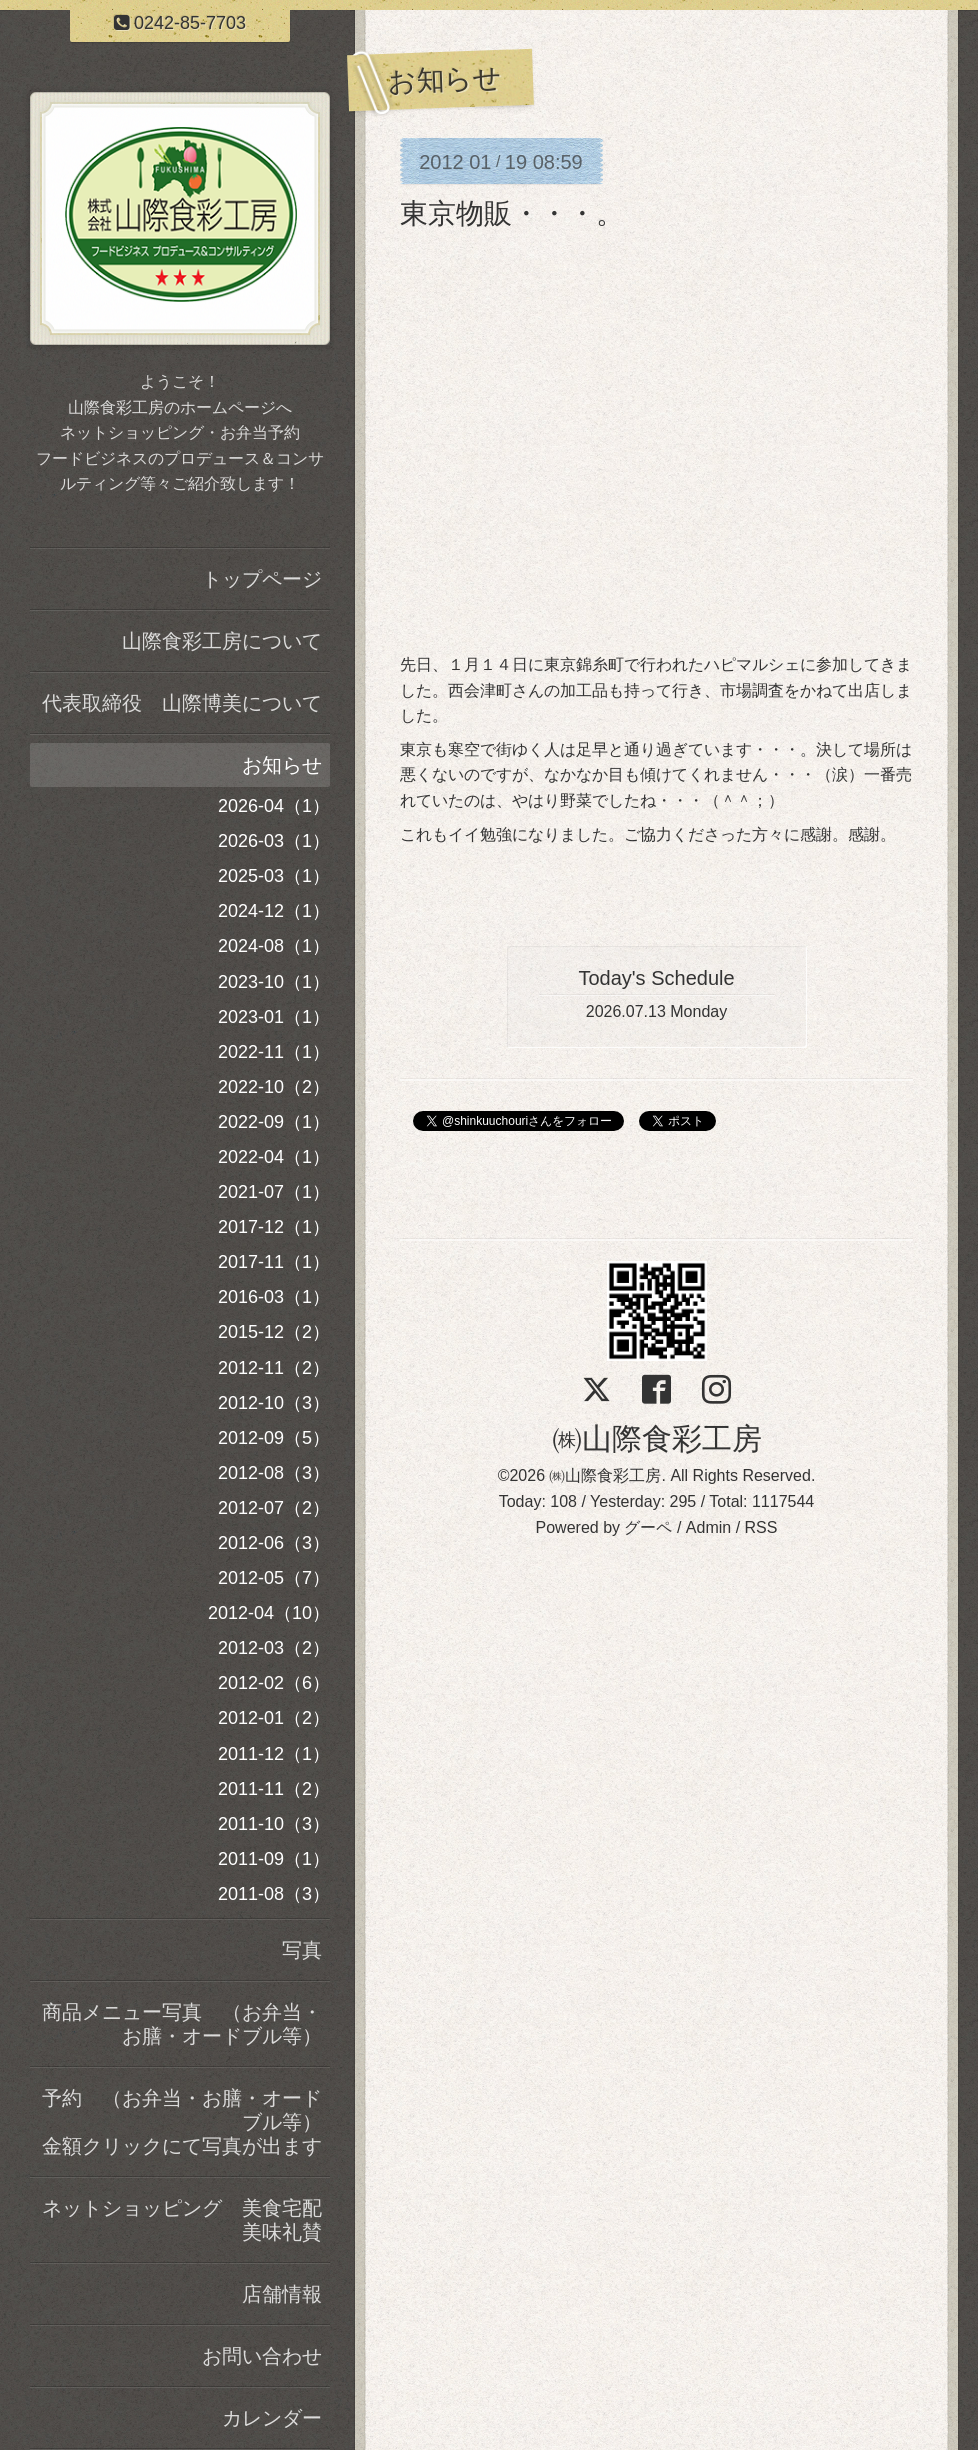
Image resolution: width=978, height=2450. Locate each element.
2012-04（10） (269, 1613)
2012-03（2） (274, 1648)
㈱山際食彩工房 (657, 1438)
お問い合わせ (262, 2356)
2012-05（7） (274, 1578)
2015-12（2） (274, 1332)
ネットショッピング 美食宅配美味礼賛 (182, 2220)
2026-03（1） (274, 841)
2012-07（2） (274, 1508)
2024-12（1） (274, 911)
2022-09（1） (274, 1122)
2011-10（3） (274, 1824)
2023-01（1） (274, 1017)
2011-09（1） (274, 1859)
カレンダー (272, 2418)
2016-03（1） (274, 1297)
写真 (302, 1950)
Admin (708, 1527)
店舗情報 (282, 2294)
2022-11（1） (274, 1052)
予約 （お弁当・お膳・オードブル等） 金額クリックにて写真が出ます (186, 2122)
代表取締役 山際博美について (182, 703)
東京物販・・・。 (512, 213)
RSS (761, 1527)
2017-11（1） (274, 1262)
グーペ (648, 1527)
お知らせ (282, 765)
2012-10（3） (274, 1403)
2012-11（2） (274, 1368)
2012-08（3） (274, 1473)
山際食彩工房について (222, 641)
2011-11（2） (274, 1789)
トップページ (262, 579)
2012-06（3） (274, 1543)
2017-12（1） (274, 1227)
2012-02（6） (274, 1683)
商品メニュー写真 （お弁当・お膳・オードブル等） (182, 2024)
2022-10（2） (274, 1087)
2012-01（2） (274, 1718)
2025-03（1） (274, 876)
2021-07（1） (274, 1192)
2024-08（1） (274, 946)
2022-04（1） (274, 1157)
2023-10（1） (274, 982)
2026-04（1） (274, 806)
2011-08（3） (274, 1894)
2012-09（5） (274, 1438)
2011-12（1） (274, 1754)
